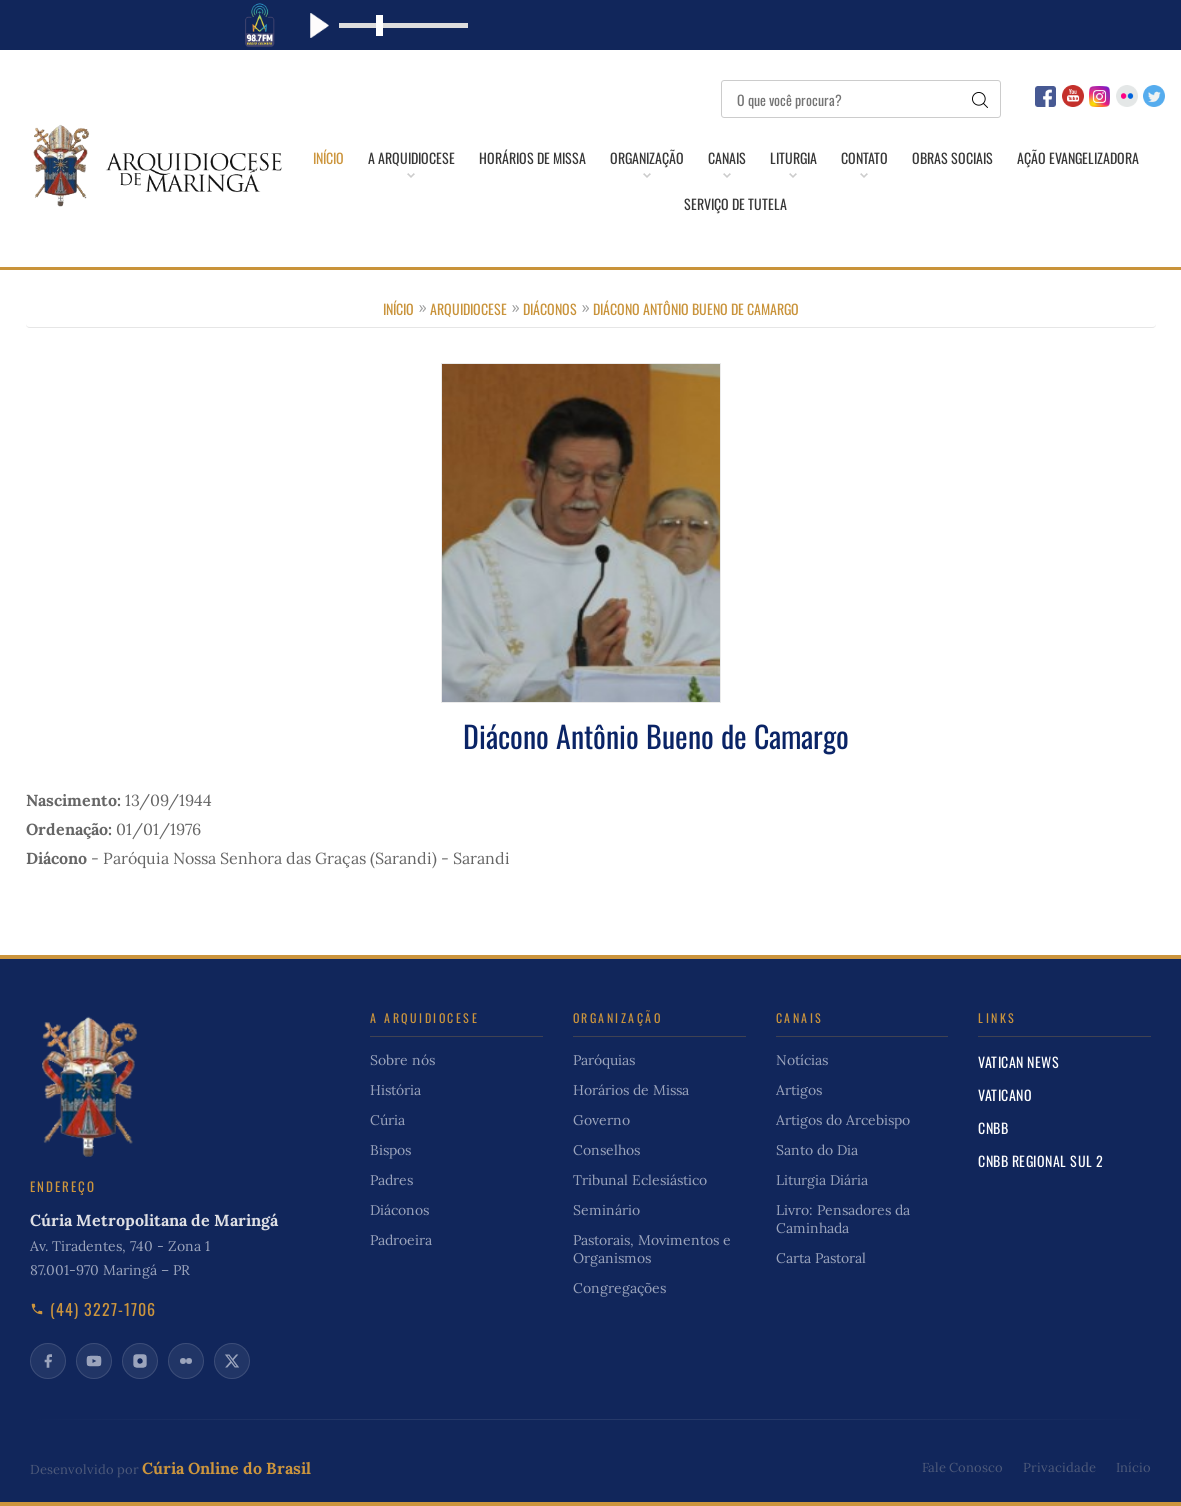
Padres (391, 1180)
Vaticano (1005, 1094)
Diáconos (550, 308)
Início (328, 158)
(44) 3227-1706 (93, 1309)
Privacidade (1059, 1467)
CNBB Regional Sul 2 (1041, 1160)
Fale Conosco (962, 1467)
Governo (601, 1120)
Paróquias (604, 1060)
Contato (864, 158)
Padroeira (401, 1240)
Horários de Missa (532, 158)
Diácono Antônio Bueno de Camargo (696, 308)
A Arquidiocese (411, 158)
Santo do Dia (817, 1150)
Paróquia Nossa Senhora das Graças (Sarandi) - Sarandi (306, 858)
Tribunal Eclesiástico (640, 1180)
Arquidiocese (468, 308)
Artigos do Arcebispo (843, 1120)
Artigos (799, 1090)
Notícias (802, 1060)
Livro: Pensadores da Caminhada (843, 1219)
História (395, 1090)
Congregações (619, 1288)
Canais (727, 158)
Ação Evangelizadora (1078, 158)
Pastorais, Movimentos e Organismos (652, 1249)
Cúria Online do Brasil (226, 1468)
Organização (647, 158)
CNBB (993, 1127)
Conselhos (606, 1150)
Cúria (387, 1120)
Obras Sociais (952, 158)
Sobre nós (402, 1060)
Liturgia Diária (822, 1180)
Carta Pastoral (821, 1258)
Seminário (606, 1210)
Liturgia (793, 158)
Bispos (390, 1150)
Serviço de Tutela (735, 204)
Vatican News (1018, 1061)
